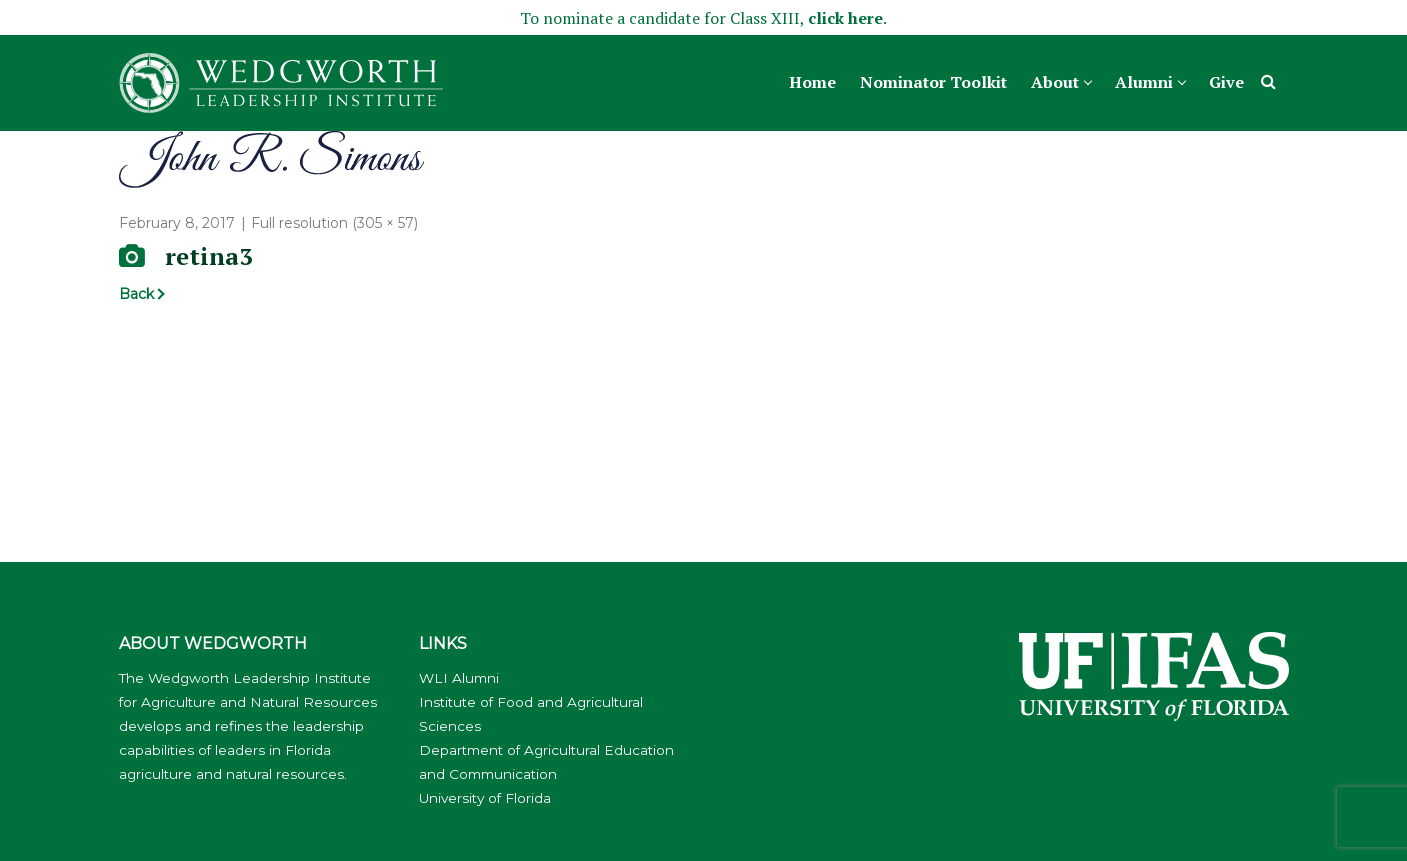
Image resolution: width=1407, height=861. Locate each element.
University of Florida (485, 798)
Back (136, 294)
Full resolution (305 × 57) (334, 223)
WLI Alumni (459, 678)
